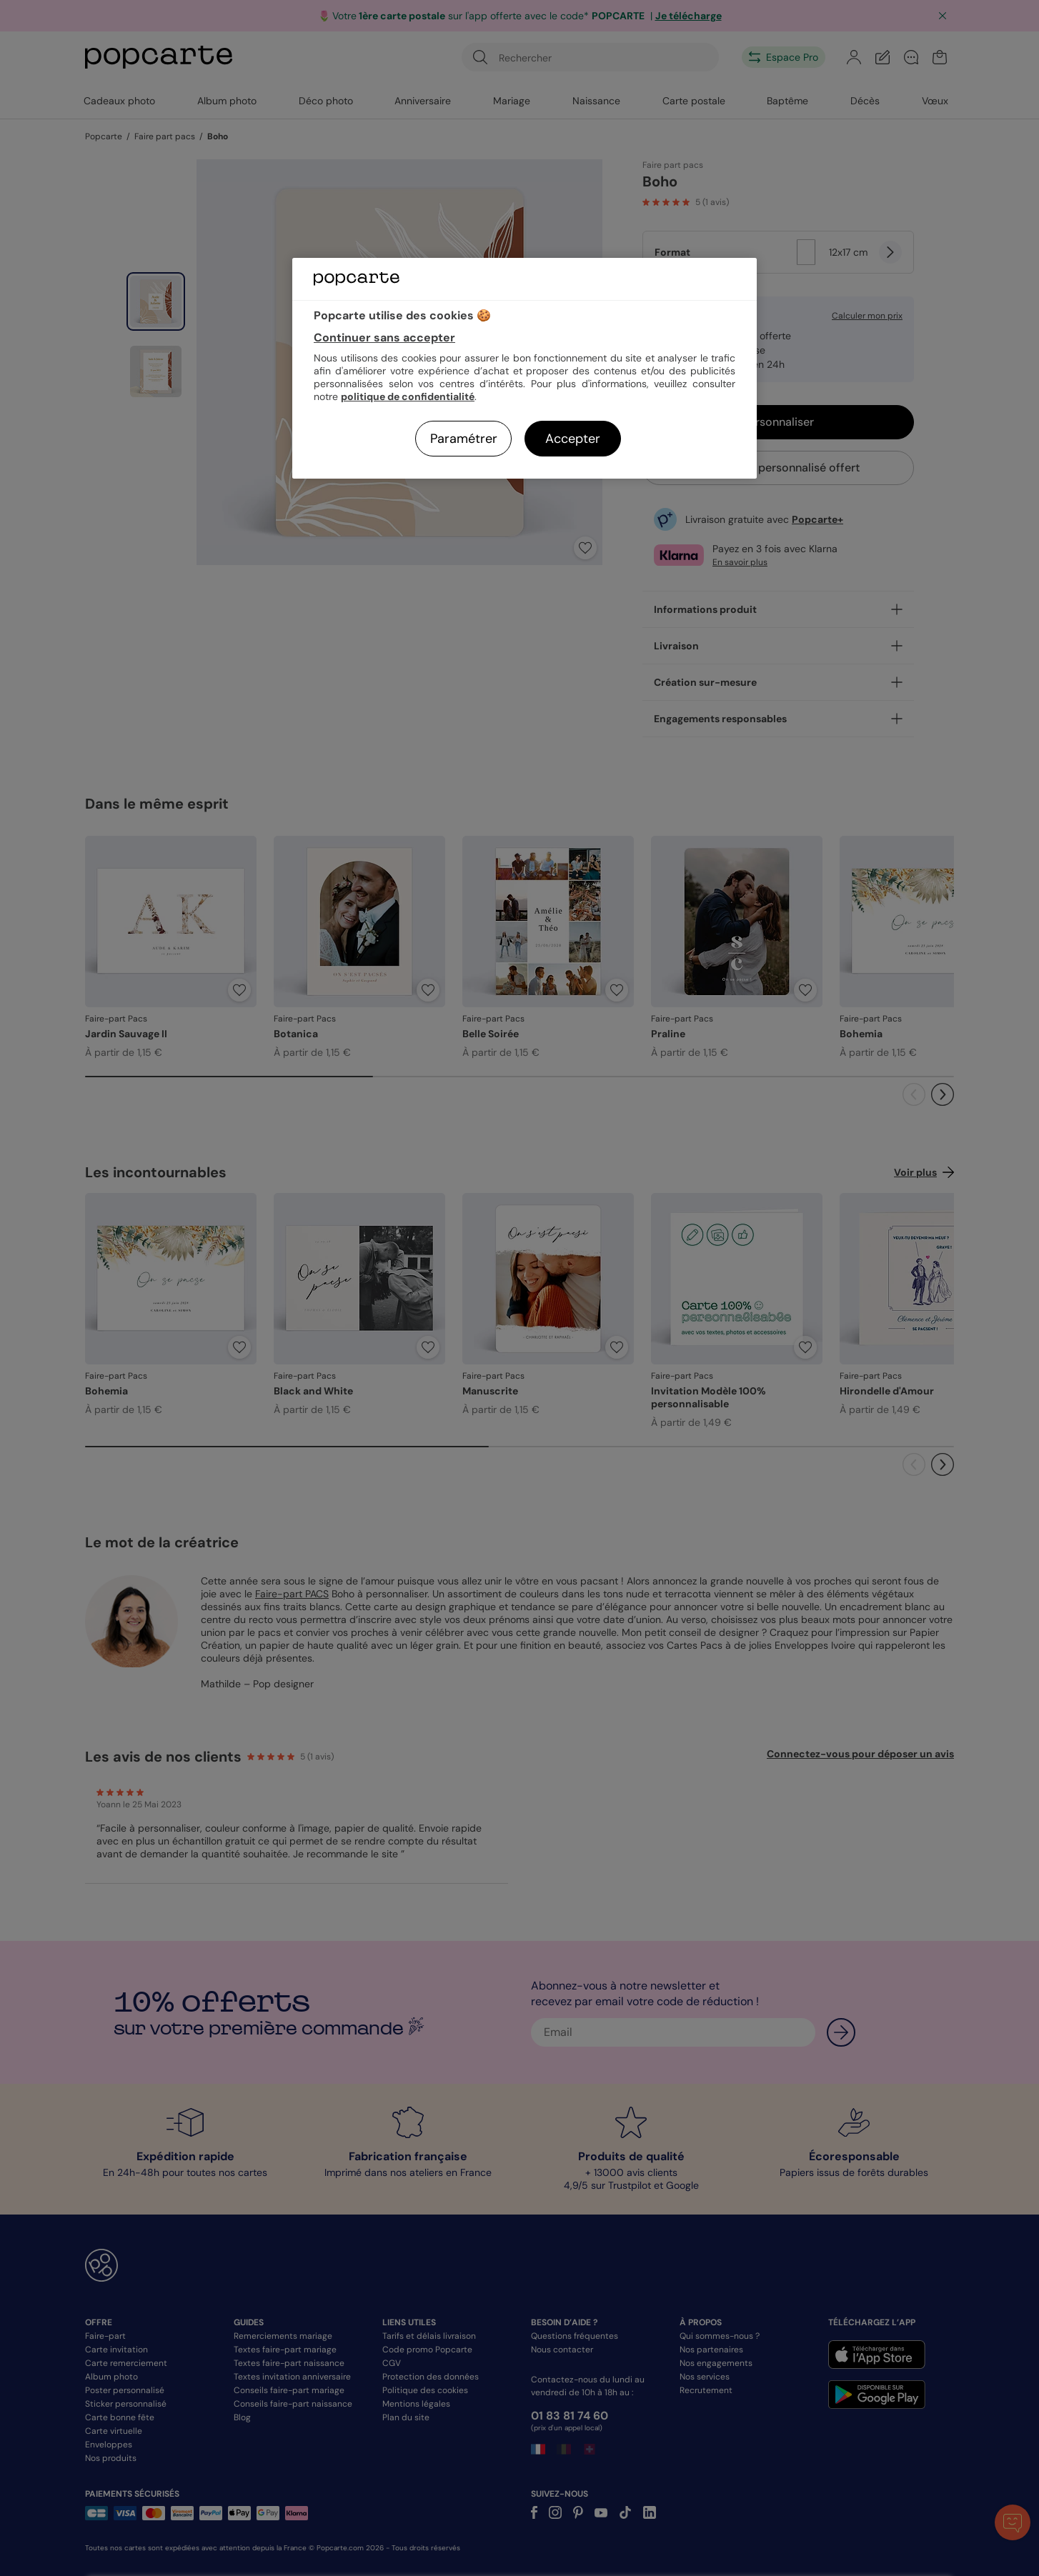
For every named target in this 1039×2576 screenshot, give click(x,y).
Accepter (572, 438)
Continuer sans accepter (384, 337)
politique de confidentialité (407, 396)
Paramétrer (463, 438)
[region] (524, 368)
